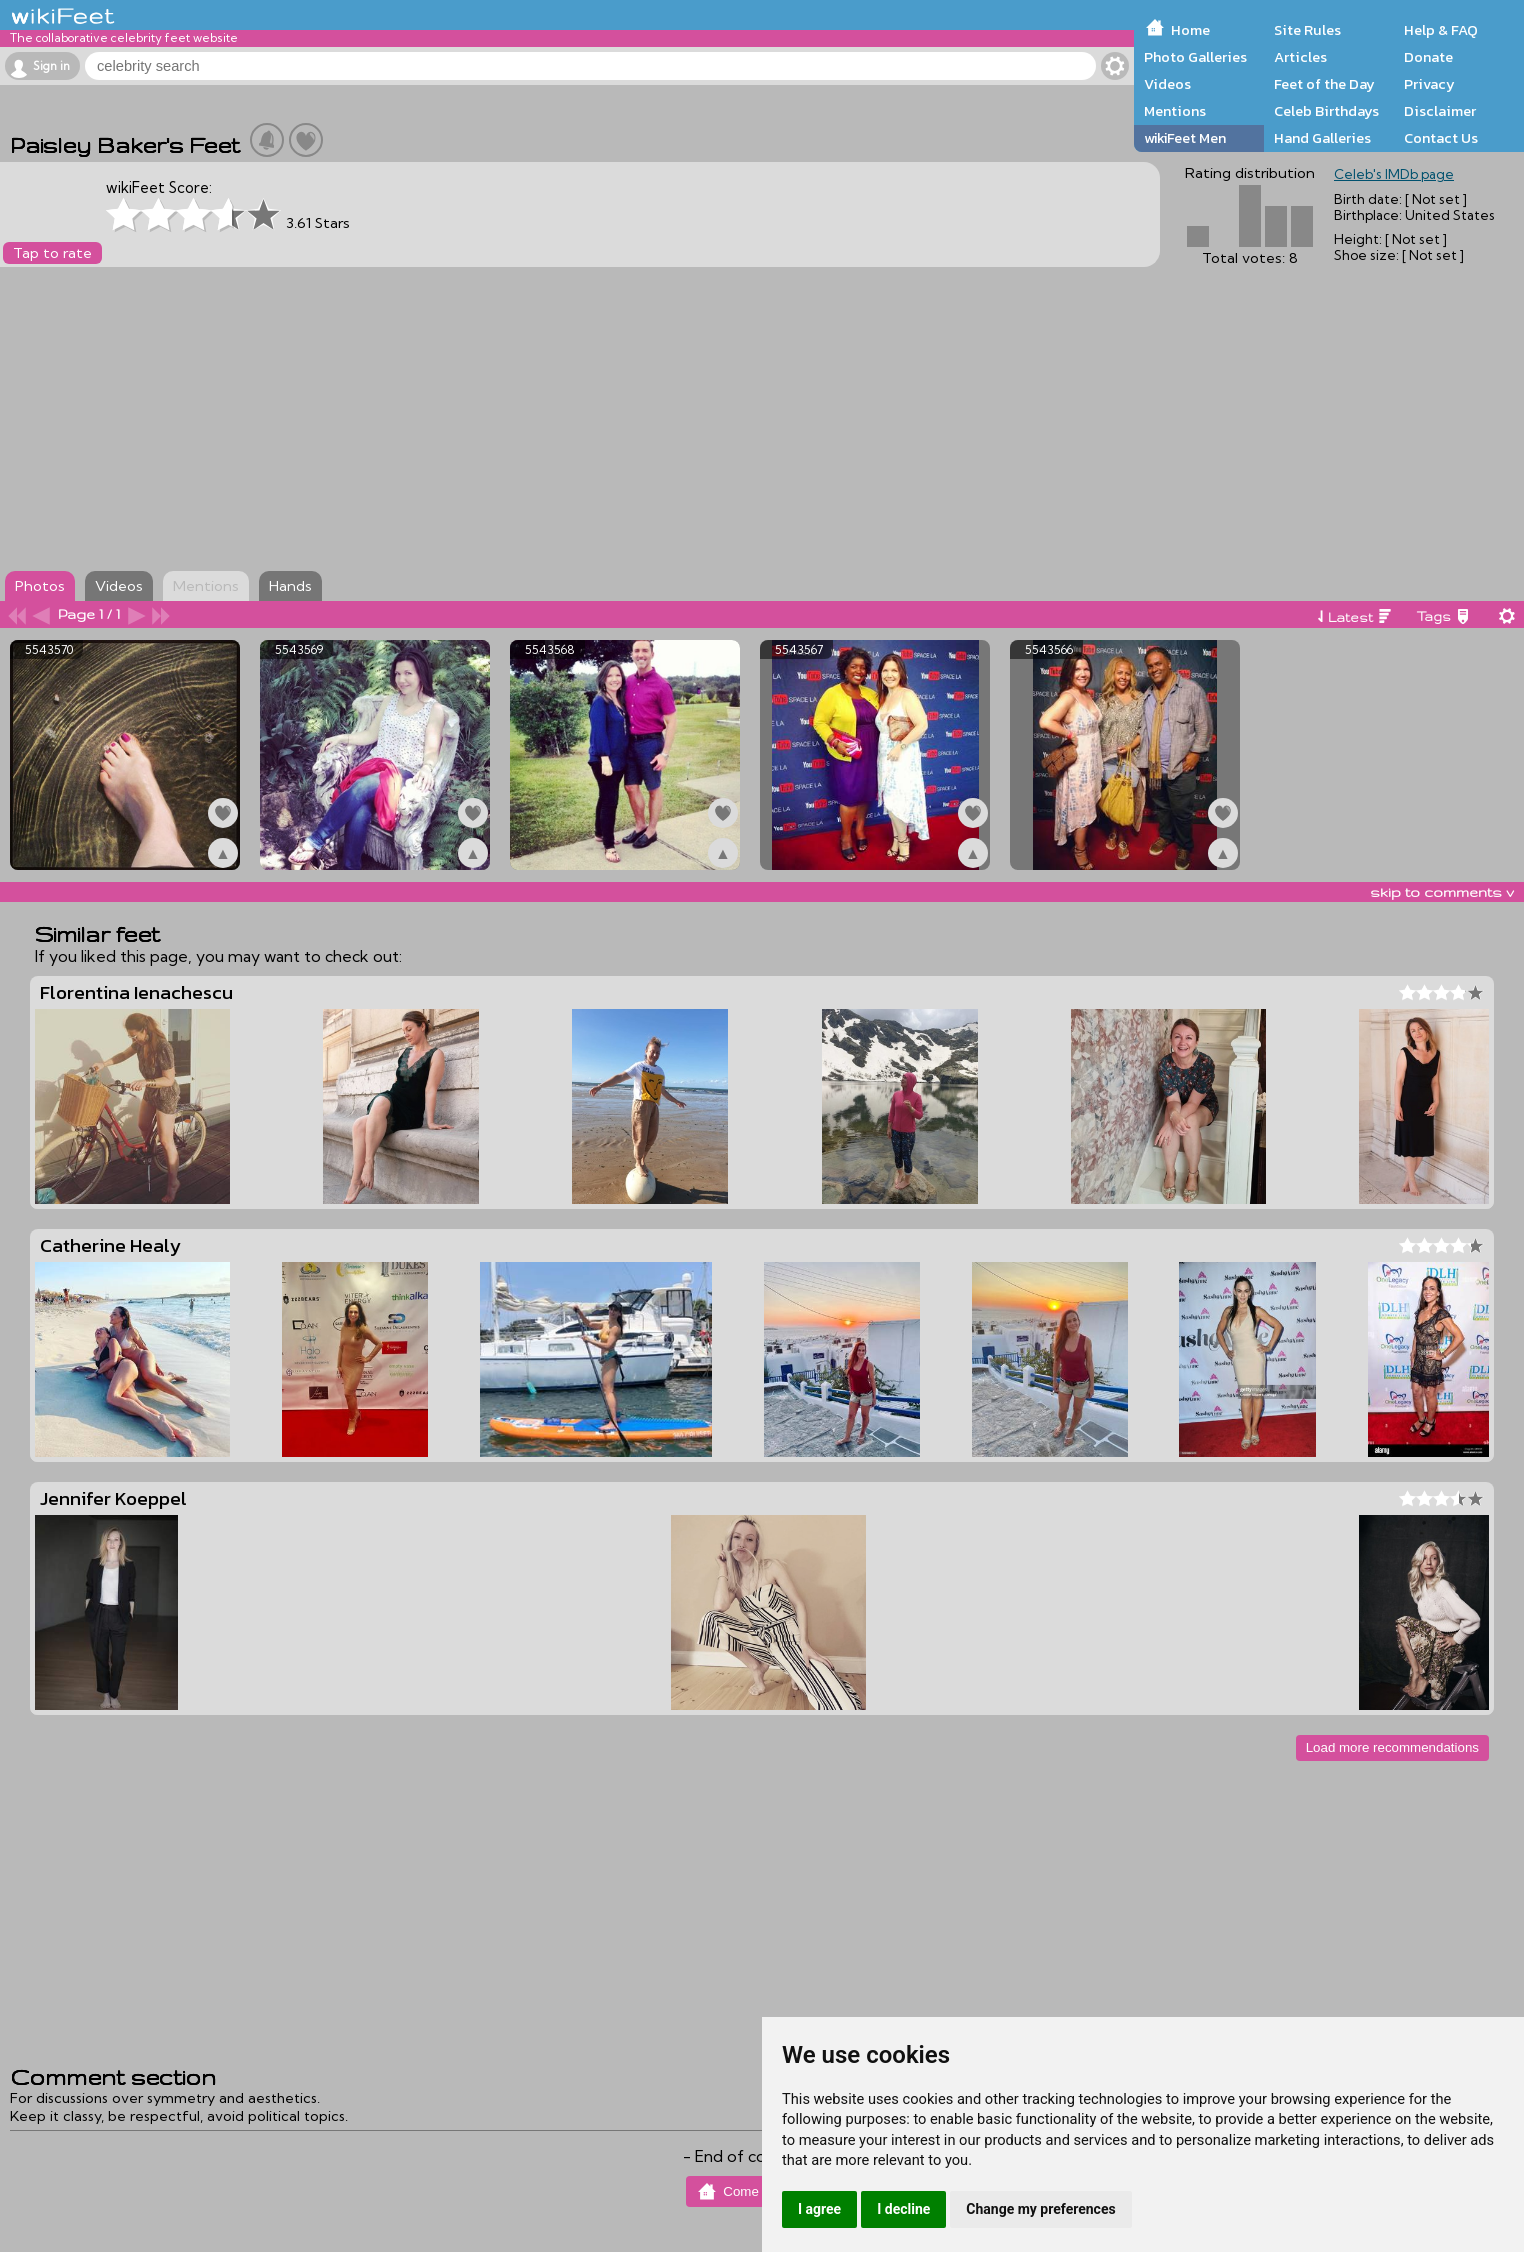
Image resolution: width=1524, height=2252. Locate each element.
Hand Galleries (1322, 138)
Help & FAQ (1441, 30)
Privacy (1429, 84)
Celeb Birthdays (1326, 111)
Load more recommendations (1392, 1747)
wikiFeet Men (1185, 138)
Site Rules (1307, 30)
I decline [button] (903, 2209)
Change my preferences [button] (1040, 2209)
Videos (1167, 84)
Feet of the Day (1324, 84)
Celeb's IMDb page (1394, 174)
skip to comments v (1442, 892)
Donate (1428, 57)
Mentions (1175, 111)
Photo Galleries (1195, 57)
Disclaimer (1440, 111)
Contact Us (1441, 138)
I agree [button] (819, 2209)
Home (1190, 30)
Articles (1300, 57)
